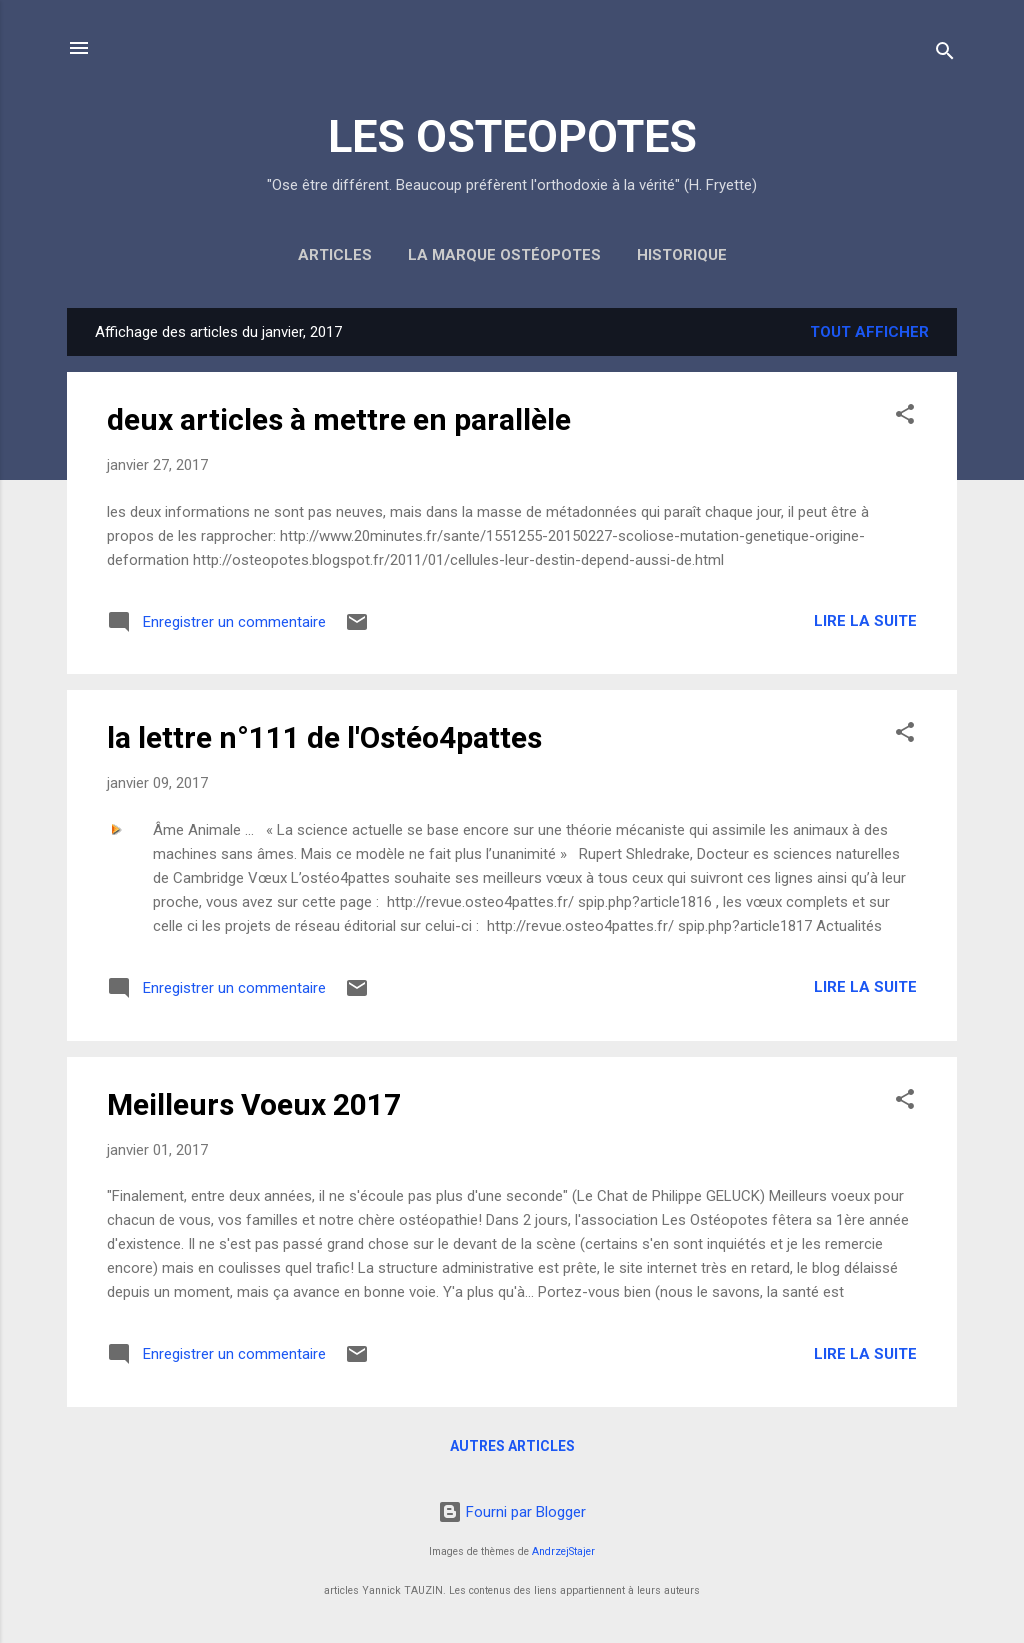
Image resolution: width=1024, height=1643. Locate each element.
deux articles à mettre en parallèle (339, 419)
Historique (682, 255)
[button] (905, 417)
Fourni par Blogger (512, 1512)
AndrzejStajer (563, 1551)
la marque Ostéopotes (504, 255)
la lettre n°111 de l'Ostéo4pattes (324, 737)
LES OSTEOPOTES (512, 136)
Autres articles (512, 1446)
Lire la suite (865, 621)
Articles (335, 255)
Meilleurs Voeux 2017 (254, 1104)
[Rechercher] (945, 54)
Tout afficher (869, 332)
